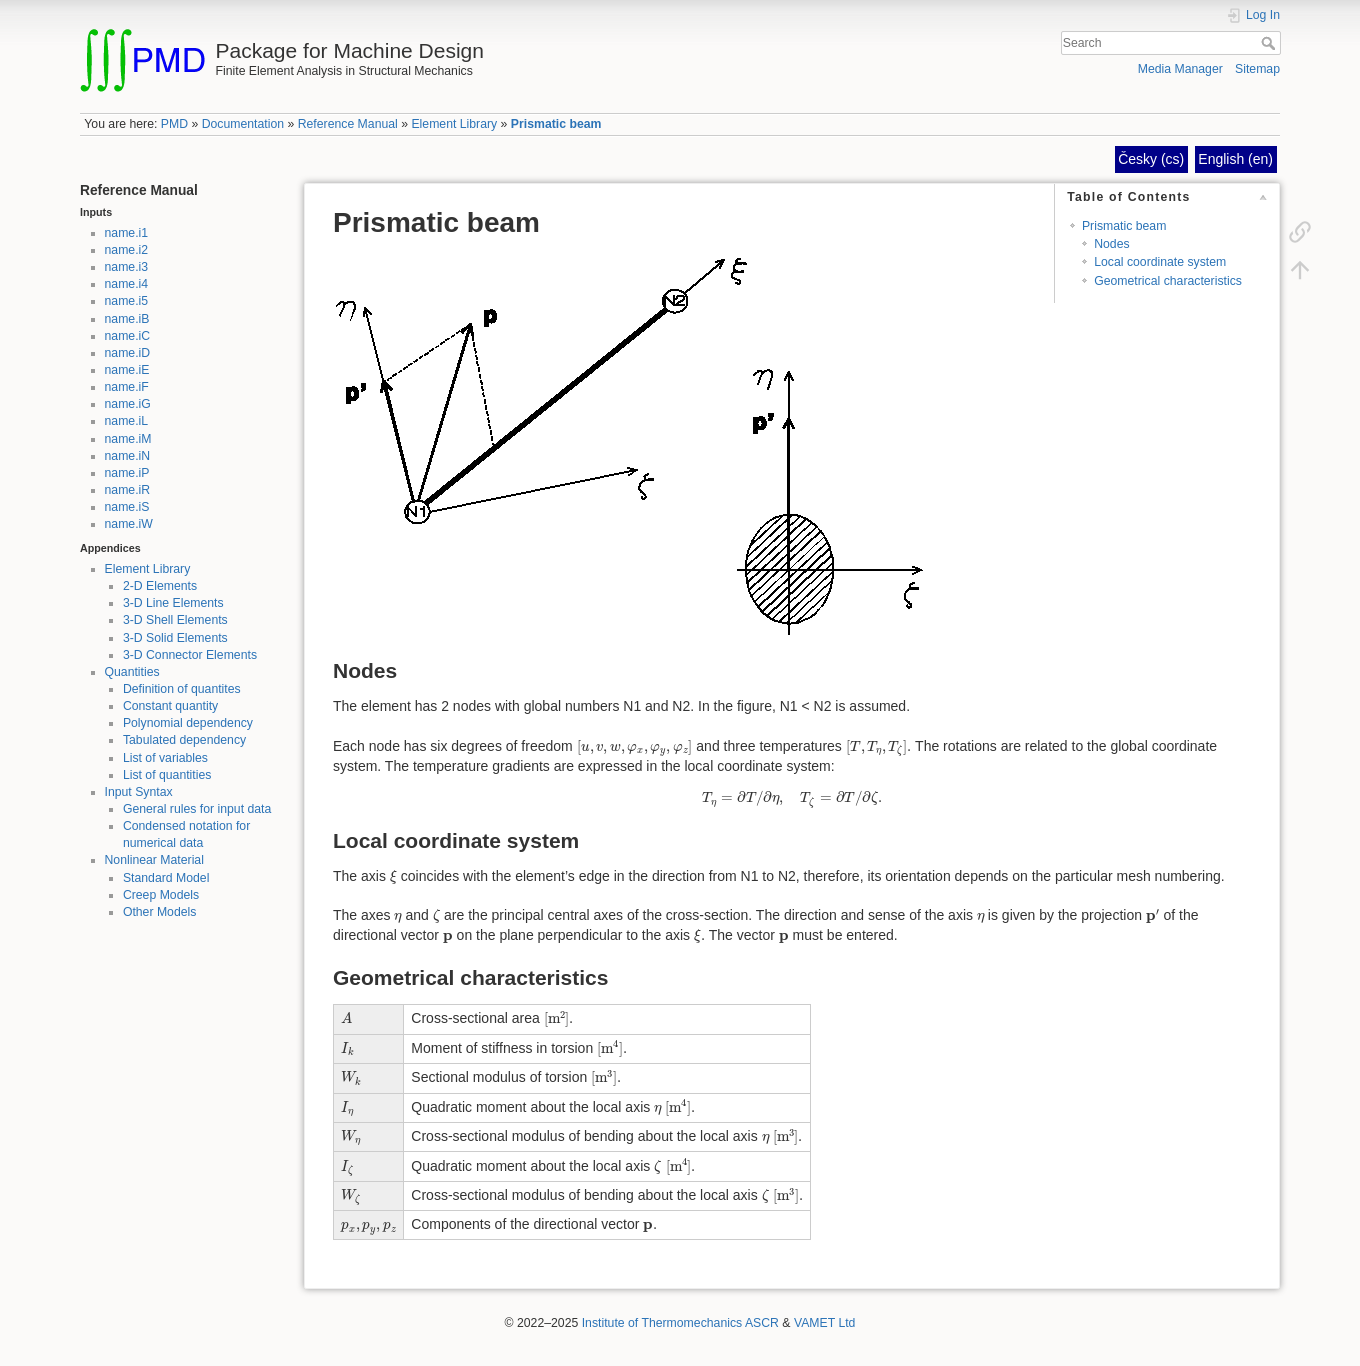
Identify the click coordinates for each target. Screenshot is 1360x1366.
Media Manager (1180, 69)
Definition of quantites (182, 689)
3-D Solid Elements (175, 638)
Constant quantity (170, 706)
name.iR (128, 490)
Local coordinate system (1160, 262)
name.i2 (127, 250)
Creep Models (161, 895)
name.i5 (127, 301)
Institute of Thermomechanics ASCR (680, 1323)
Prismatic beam (556, 124)
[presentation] (635, 748)
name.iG (128, 404)
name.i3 (127, 267)
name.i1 (127, 233)
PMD (174, 124)
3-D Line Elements (173, 603)
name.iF (127, 387)
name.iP (127, 473)
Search (1270, 43)
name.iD (128, 353)
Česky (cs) (1151, 159)
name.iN (128, 456)
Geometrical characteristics (1168, 281)
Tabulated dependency (184, 740)
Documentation (243, 124)
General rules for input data (197, 809)
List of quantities (167, 775)
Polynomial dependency (188, 723)
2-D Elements (160, 586)
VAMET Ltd (825, 1323)
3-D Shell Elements (175, 620)
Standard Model (166, 878)
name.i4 (127, 284)
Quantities (132, 672)
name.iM (128, 439)
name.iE (127, 370)
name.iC (128, 336)
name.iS (127, 507)
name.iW (129, 524)
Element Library (454, 124)
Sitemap (1257, 69)
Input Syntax (139, 792)
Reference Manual (348, 124)
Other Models (160, 912)
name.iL (127, 421)
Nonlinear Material (154, 860)
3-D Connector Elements (190, 655)
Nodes (1111, 244)
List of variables (165, 758)
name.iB (127, 319)
